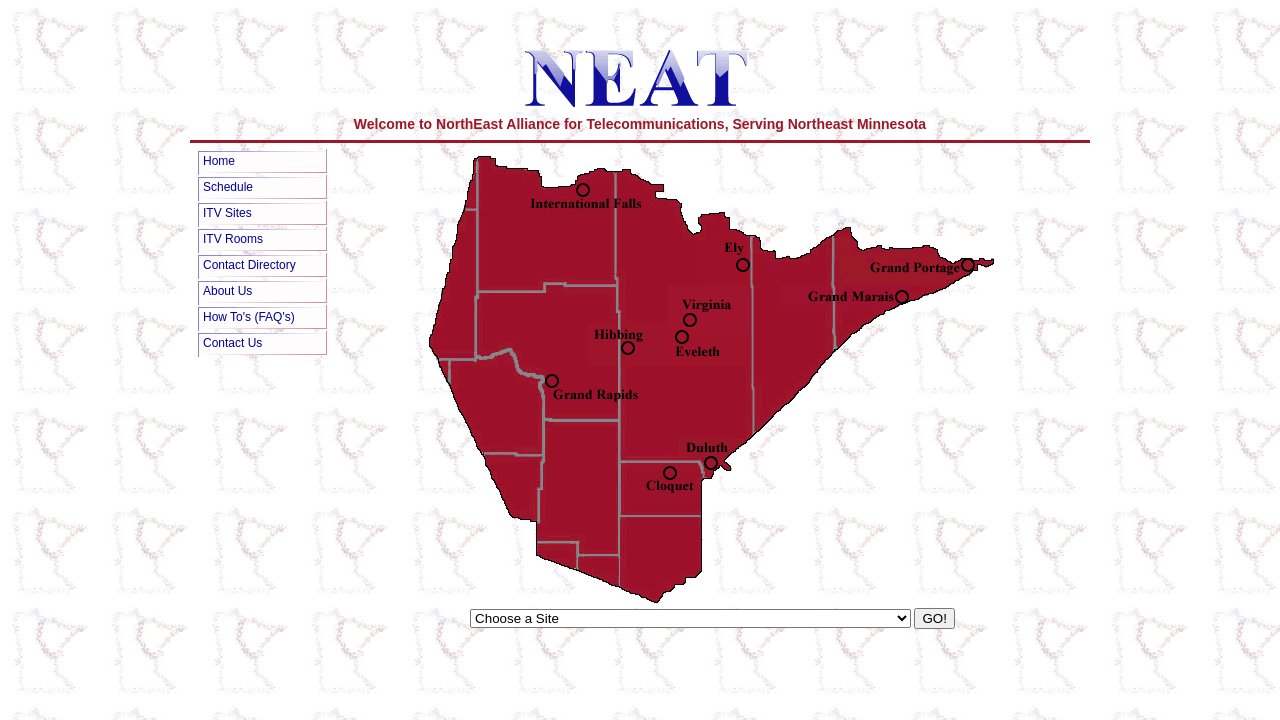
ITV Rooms (233, 239)
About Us (227, 291)
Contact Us (232, 343)
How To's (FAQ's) (249, 317)
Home (219, 161)
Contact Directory (249, 265)
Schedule (228, 187)
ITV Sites (227, 213)
